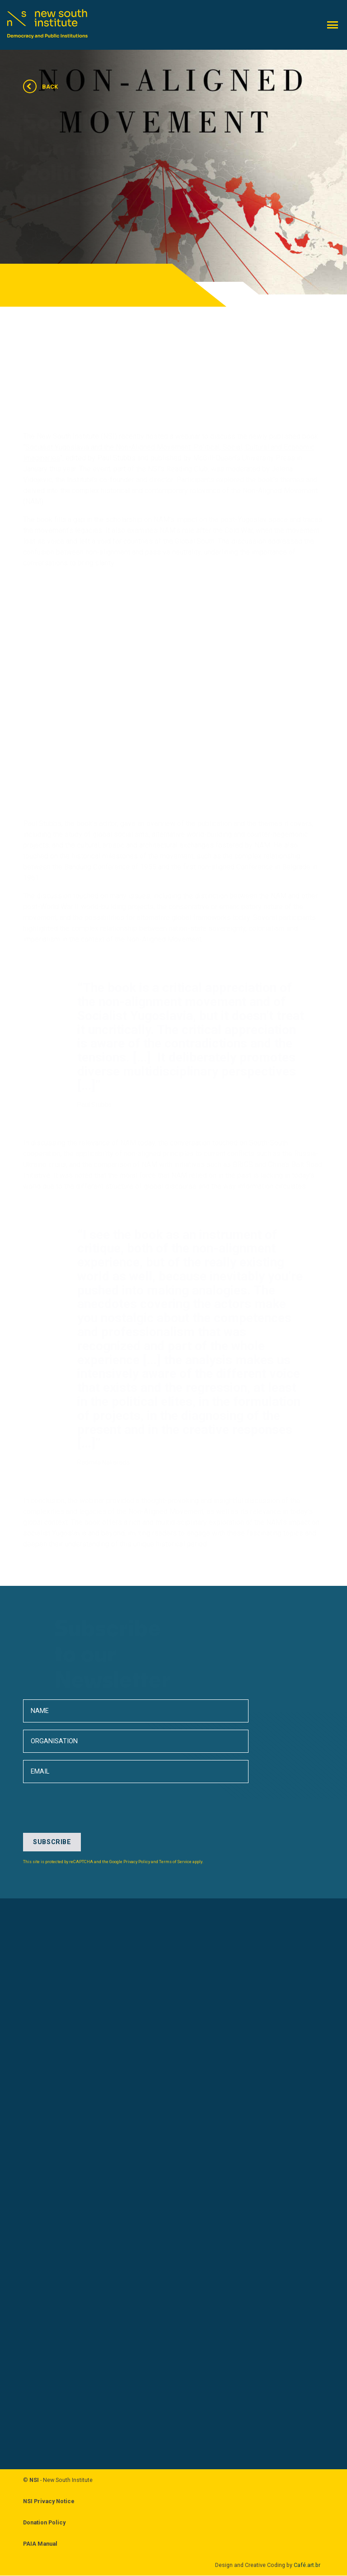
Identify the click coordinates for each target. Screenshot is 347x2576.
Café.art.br (307, 2565)
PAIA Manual (40, 2544)
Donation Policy (44, 2522)
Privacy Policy (136, 1862)
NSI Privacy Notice (49, 2501)
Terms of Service (175, 1862)
